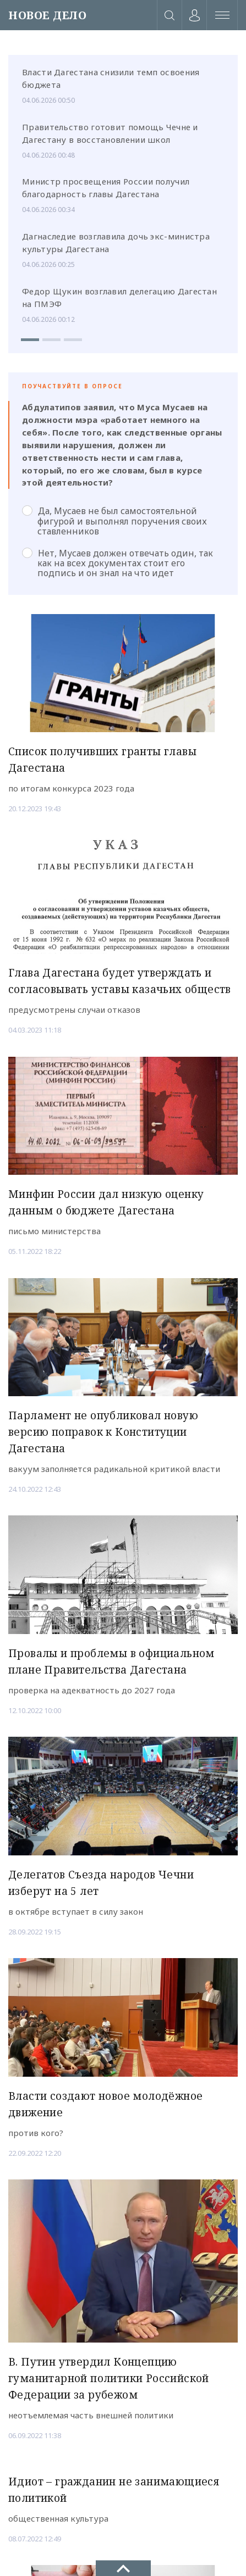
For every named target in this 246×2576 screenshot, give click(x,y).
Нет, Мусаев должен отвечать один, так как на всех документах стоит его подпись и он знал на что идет (117, 563)
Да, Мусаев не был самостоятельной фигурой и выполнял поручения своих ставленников (114, 520)
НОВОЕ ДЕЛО (47, 15)
